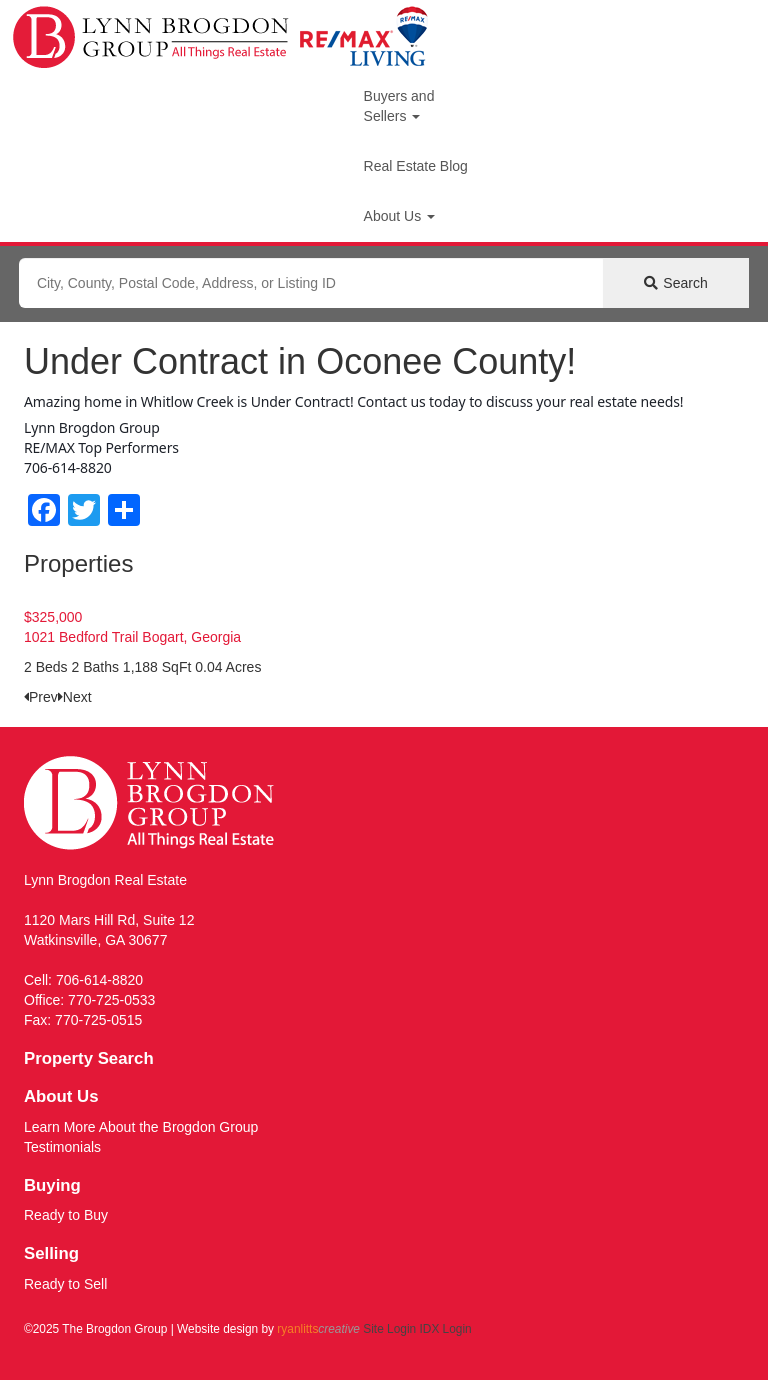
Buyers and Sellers (399, 106)
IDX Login (445, 1329)
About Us (399, 216)
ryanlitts (318, 1329)
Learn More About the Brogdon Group (141, 1127)
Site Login (389, 1329)
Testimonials (62, 1147)
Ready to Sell (65, 1284)
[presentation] (41, 697)
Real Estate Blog (416, 166)
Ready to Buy (66, 1215)
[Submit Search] (676, 283)
